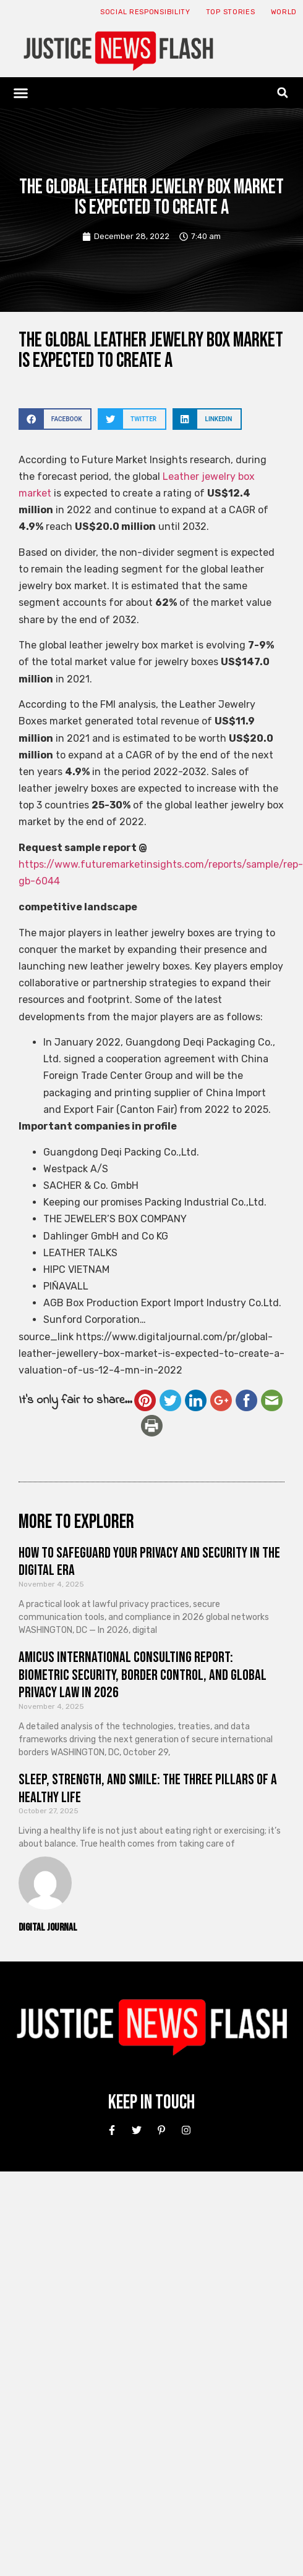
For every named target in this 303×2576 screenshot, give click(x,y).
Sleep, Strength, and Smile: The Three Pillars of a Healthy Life (148, 1788)
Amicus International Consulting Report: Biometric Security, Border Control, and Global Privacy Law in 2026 (143, 1675)
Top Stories (230, 12)
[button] (21, 92)
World (284, 12)
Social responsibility (145, 12)
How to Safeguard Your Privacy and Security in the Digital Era (149, 1562)
